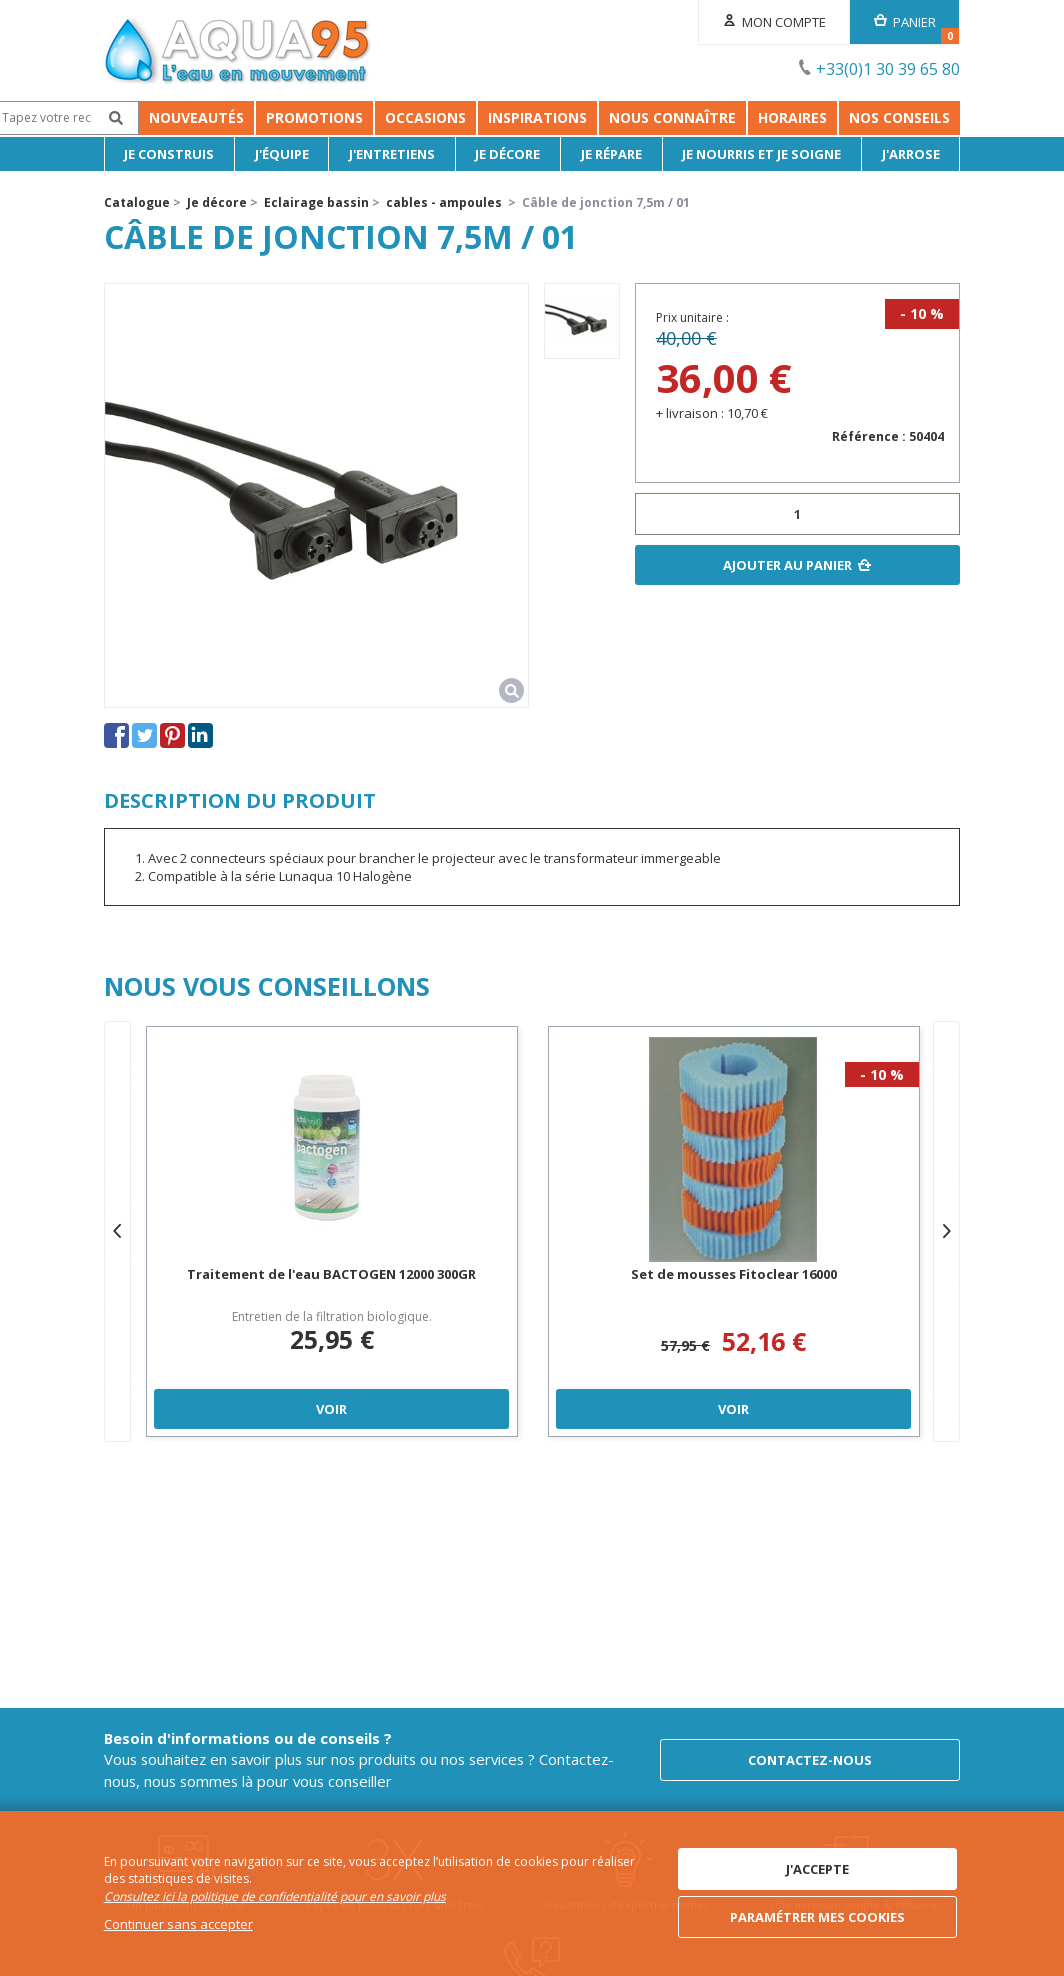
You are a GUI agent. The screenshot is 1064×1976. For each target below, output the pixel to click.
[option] (582, 321)
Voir (331, 1409)
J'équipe (282, 154)
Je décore (507, 154)
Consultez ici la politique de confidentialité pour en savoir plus (275, 1896)
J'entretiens (392, 154)
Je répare (611, 154)
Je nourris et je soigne (761, 154)
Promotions (279, 117)
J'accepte (817, 1869)
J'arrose (911, 154)
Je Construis (169, 154)
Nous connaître (785, 117)
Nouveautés (161, 117)
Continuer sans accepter (178, 1924)
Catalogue (137, 202)
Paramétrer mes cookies (817, 1917)
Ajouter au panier (787, 565)
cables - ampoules (444, 202)
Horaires (905, 117)
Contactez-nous (810, 1760)
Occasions (390, 117)
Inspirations (650, 117)
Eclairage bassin (316, 202)
